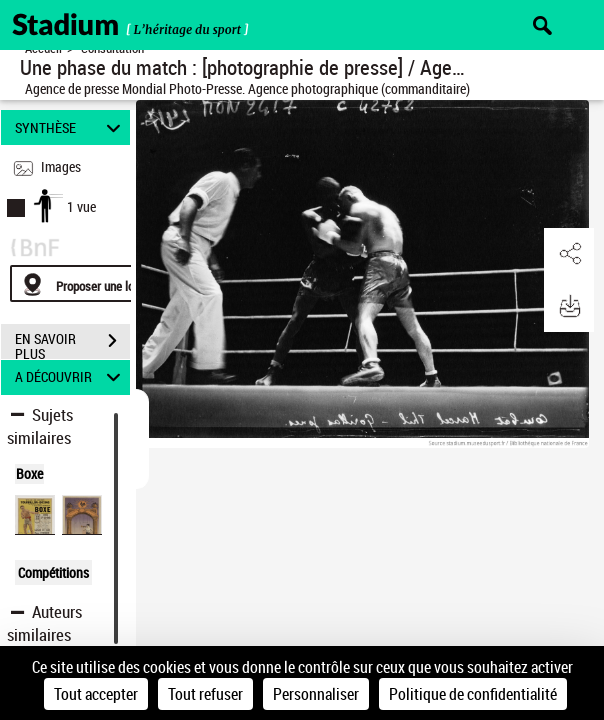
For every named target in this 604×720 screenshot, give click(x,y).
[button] (569, 254)
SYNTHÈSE (71, 127)
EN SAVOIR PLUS (72, 343)
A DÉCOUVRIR (71, 377)
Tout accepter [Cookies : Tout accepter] (96, 694)
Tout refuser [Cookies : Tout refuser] (205, 694)
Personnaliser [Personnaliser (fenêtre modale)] (316, 694)
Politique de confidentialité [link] (473, 694)
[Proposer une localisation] (105, 283)
